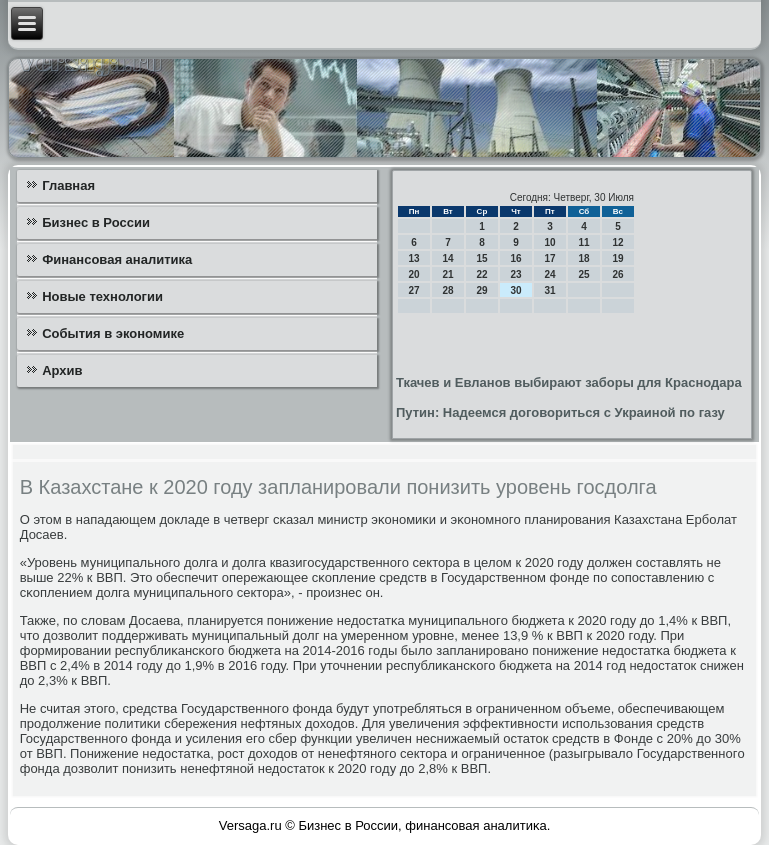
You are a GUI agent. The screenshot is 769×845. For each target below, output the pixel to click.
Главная (68, 185)
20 (413, 274)
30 (515, 290)
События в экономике (113, 333)
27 (413, 290)
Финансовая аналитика (117, 259)
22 (481, 274)
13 (413, 258)
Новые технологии (102, 296)
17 (549, 258)
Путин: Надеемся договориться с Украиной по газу (560, 412)
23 (515, 274)
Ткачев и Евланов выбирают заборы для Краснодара (569, 382)
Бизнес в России (96, 222)
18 (583, 258)
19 (617, 258)
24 (549, 274)
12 (617, 242)
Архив (62, 370)
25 (583, 274)
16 (515, 258)
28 (447, 290)
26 (617, 274)
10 (549, 242)
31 (549, 290)
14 (447, 258)
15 (481, 258)
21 (447, 274)
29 (481, 290)
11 (583, 242)
